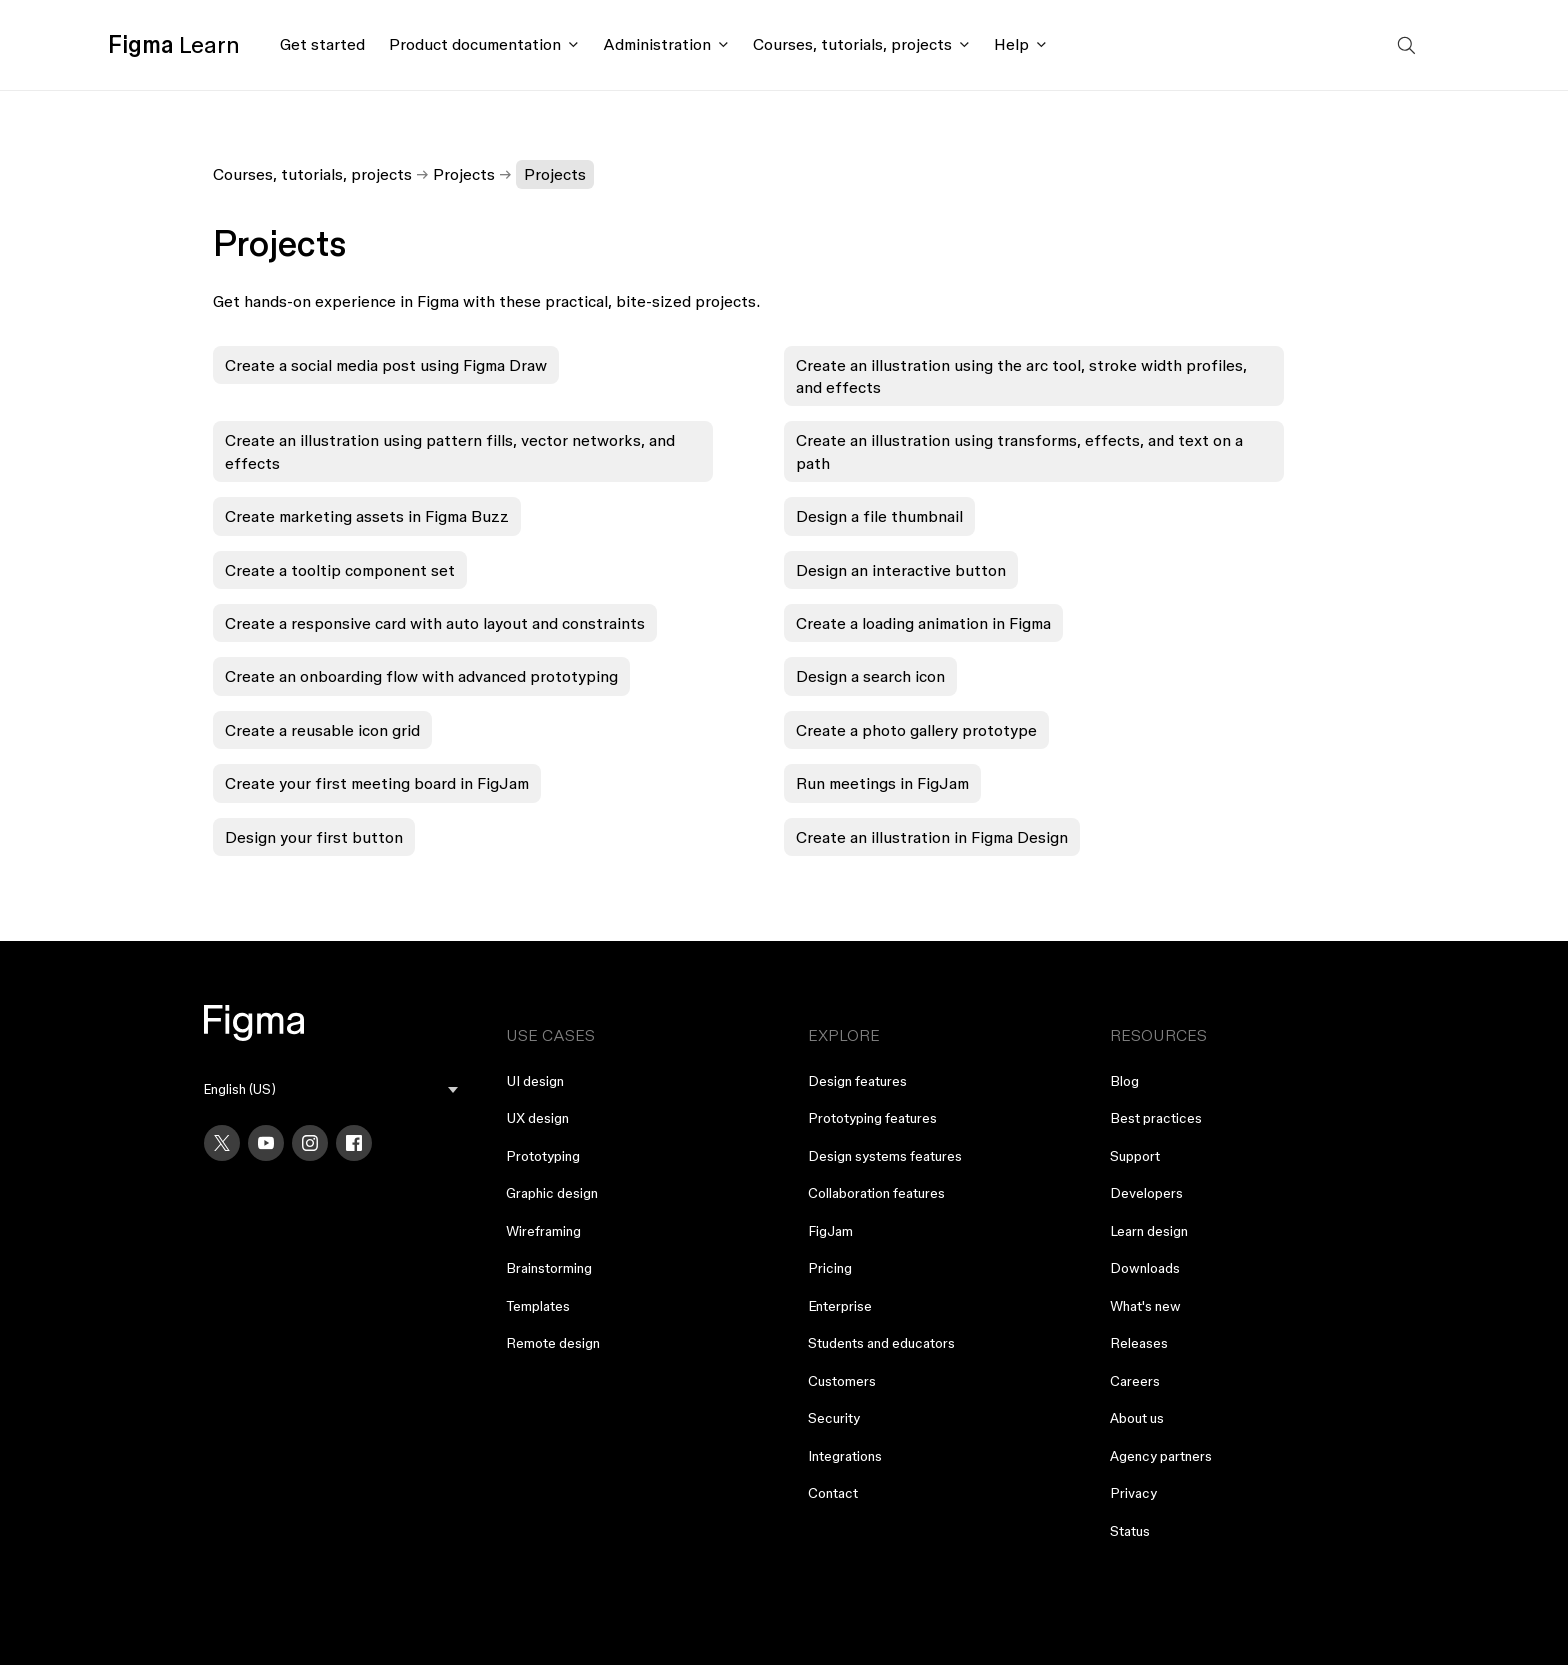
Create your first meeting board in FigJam (377, 783)
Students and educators (881, 1343)
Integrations (845, 1456)
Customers (842, 1381)
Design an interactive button (901, 570)
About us (1137, 1418)
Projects (464, 174)
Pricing (830, 1268)
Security (834, 1418)
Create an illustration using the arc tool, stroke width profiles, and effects (1021, 376)
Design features (857, 1081)
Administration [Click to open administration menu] (657, 44)
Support (1135, 1156)
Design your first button (314, 837)
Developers (1146, 1193)
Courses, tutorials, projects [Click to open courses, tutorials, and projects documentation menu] (852, 44)
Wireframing (543, 1231)
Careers (1135, 1381)
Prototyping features (872, 1118)
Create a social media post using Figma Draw (386, 365)
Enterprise (840, 1306)
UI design (535, 1081)
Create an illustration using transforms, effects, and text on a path (1019, 451)
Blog (1124, 1081)
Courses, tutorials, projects (312, 174)
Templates (538, 1306)
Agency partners (1161, 1456)
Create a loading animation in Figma (923, 623)
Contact (833, 1493)
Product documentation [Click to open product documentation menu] (475, 44)
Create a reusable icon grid (322, 730)
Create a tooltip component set (340, 570)
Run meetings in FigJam (882, 783)
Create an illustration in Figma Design (932, 837)
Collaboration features (876, 1193)
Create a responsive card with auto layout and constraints (435, 623)
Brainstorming (549, 1268)
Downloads (1145, 1268)
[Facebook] (354, 1143)
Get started (322, 44)
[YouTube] (266, 1143)
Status (1130, 1531)
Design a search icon (870, 676)
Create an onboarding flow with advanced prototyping (421, 676)
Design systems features (885, 1156)
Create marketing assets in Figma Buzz (367, 516)
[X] (222, 1143)
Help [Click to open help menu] (1011, 44)
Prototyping (543, 1156)
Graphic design (552, 1193)
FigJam (830, 1231)
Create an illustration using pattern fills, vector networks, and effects (450, 451)
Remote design (553, 1343)
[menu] (331, 1089)
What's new (1145, 1306)
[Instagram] (310, 1143)
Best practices (1156, 1118)
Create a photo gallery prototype (916, 730)
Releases (1139, 1343)
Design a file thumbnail (879, 516)
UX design (537, 1118)
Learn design (1149, 1231)
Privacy (1133, 1493)
